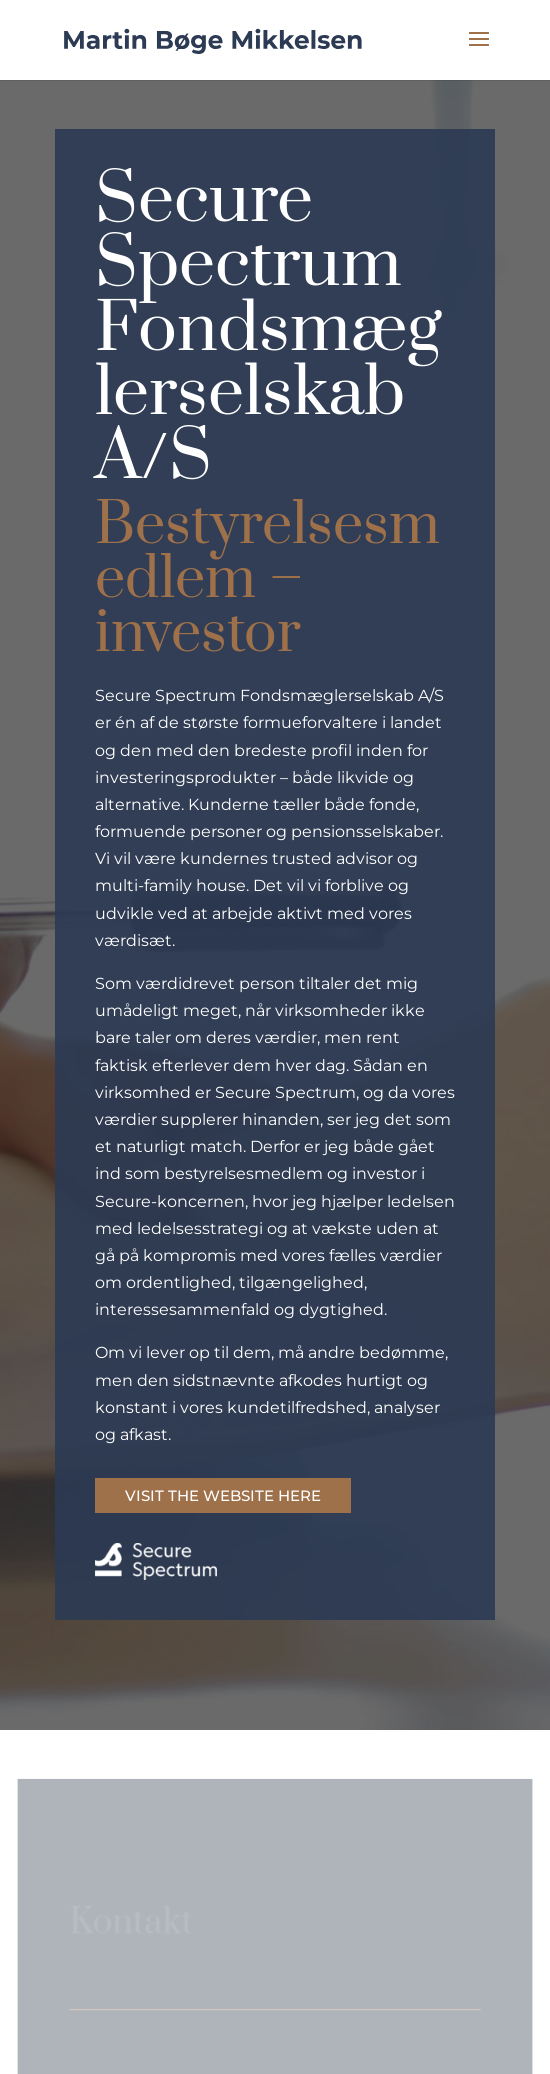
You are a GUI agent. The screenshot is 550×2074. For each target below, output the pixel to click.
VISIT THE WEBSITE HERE (223, 1495)
